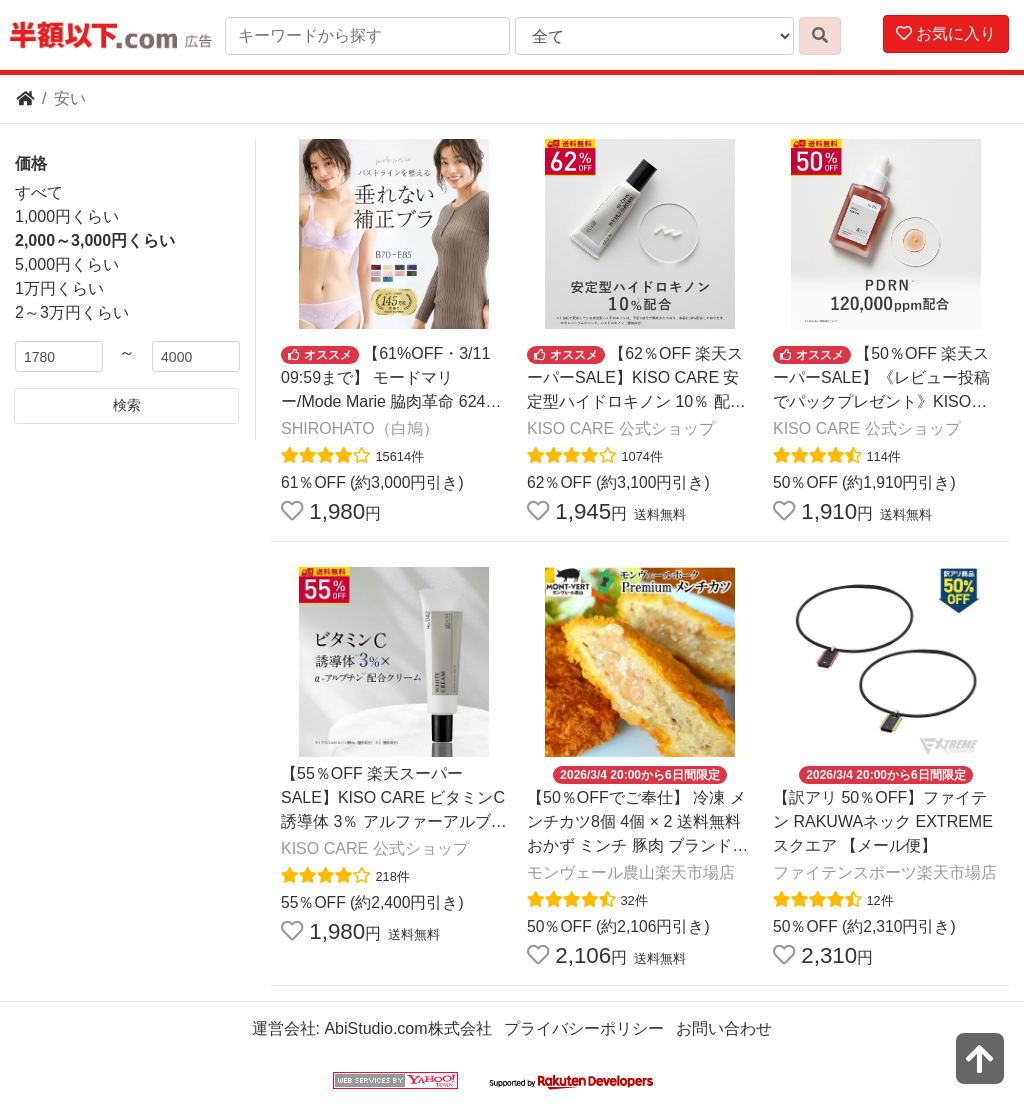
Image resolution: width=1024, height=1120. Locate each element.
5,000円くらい (67, 264)
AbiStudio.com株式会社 (407, 1028)
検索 (127, 405)
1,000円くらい (67, 216)
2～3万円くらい (72, 312)
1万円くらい (59, 288)
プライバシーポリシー (584, 1028)
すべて (39, 192)
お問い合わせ (724, 1028)
